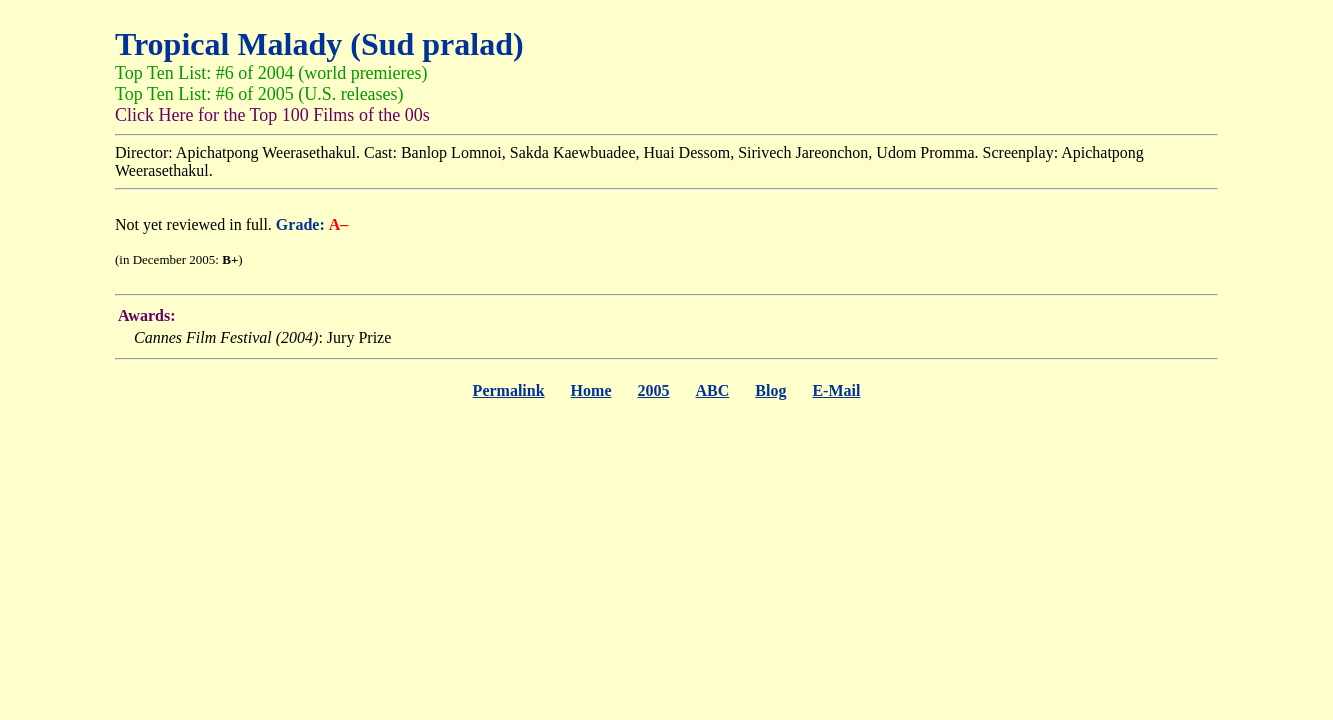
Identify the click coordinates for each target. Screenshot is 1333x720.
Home (591, 390)
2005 (653, 390)
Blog (770, 390)
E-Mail (836, 390)
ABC (712, 390)
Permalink (509, 390)
